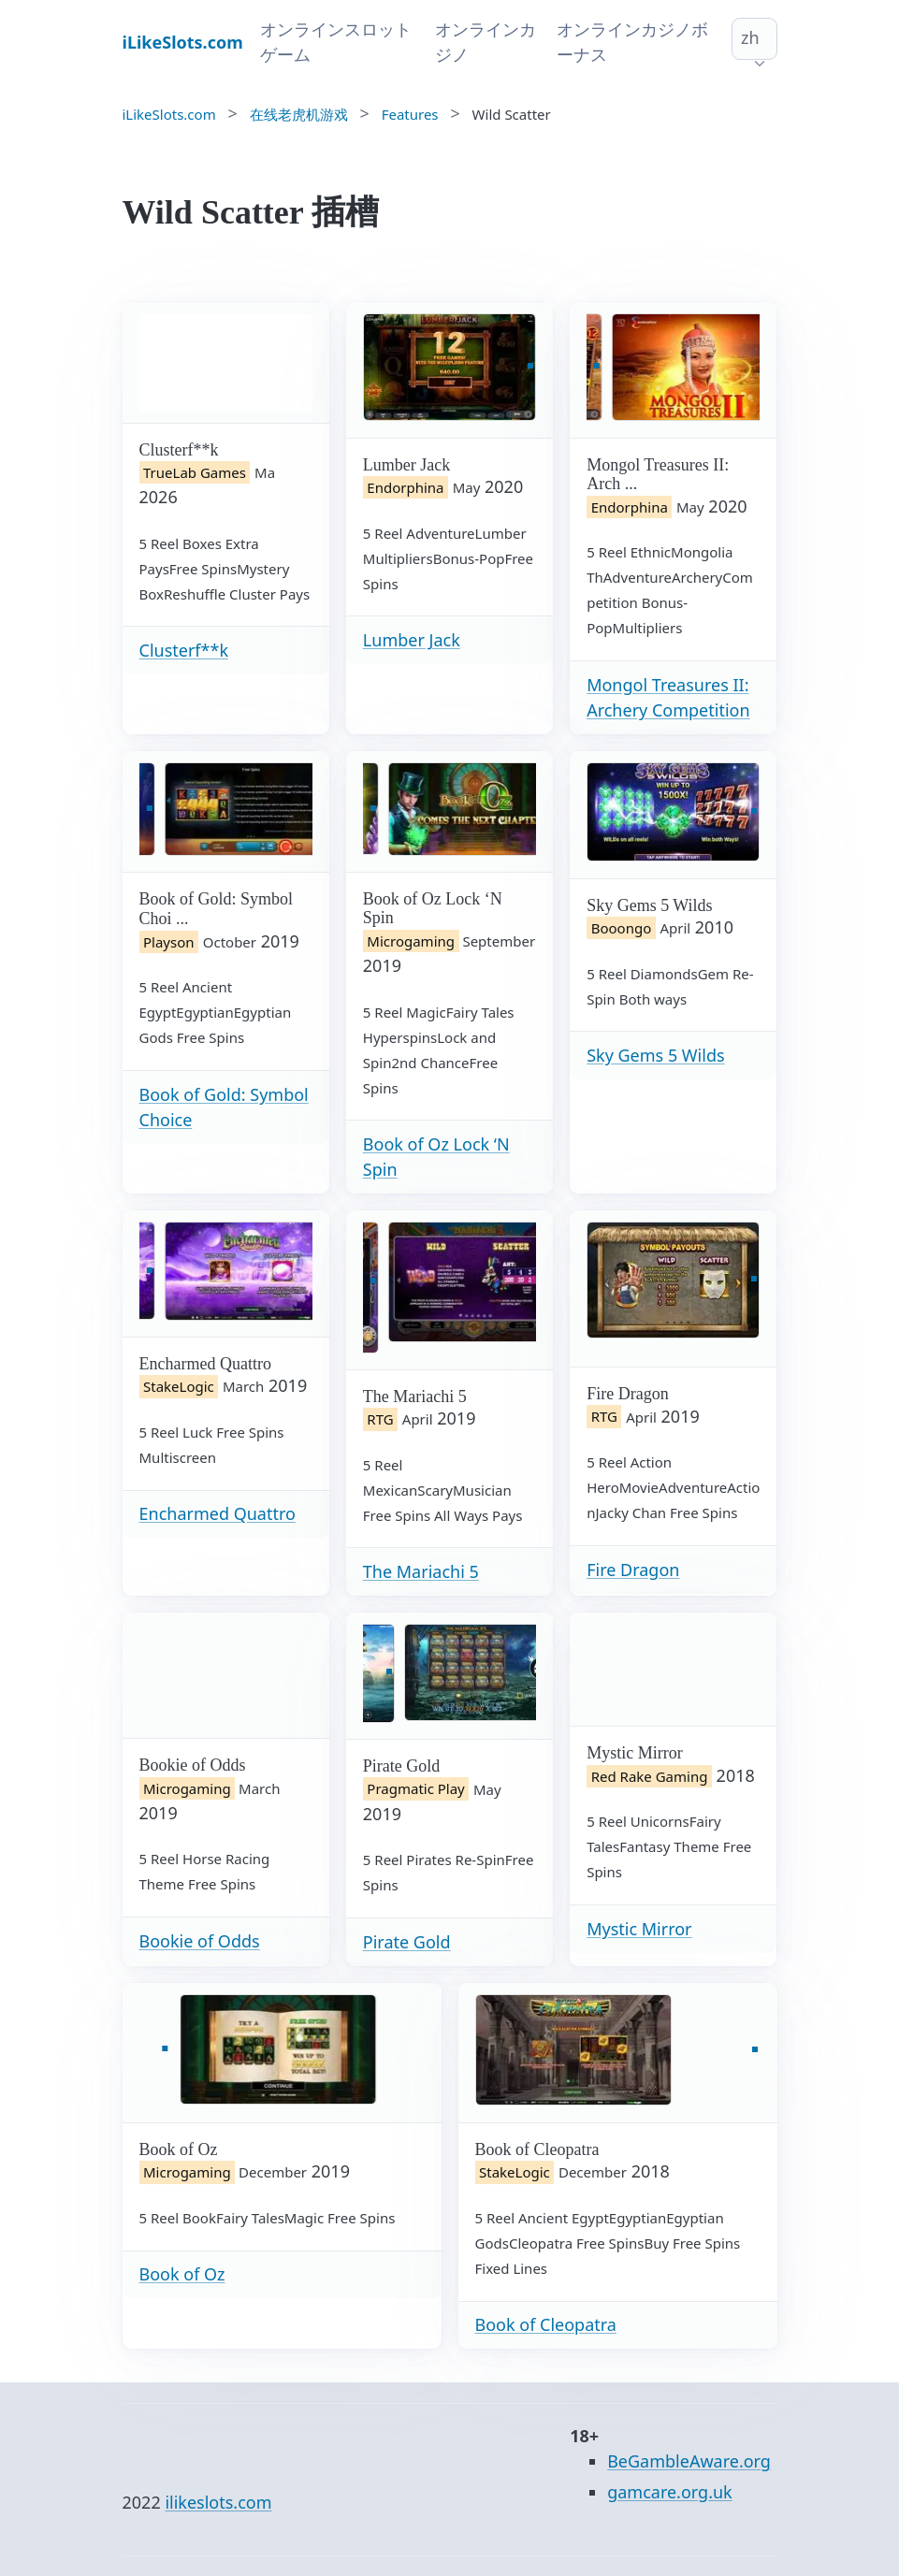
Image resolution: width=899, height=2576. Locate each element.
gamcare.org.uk (669, 2492)
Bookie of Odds (199, 1941)
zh (750, 37)
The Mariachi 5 (421, 1571)
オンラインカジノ (485, 41)
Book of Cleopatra (545, 2324)
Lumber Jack (411, 640)
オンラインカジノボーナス (632, 41)
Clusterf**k (184, 650)
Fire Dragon (633, 1569)
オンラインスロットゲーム (336, 41)
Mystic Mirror (639, 1929)
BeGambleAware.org (689, 2461)
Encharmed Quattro (217, 1513)
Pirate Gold (407, 1942)
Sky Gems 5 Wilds (655, 1055)
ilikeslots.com (218, 2502)
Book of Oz (182, 2274)
